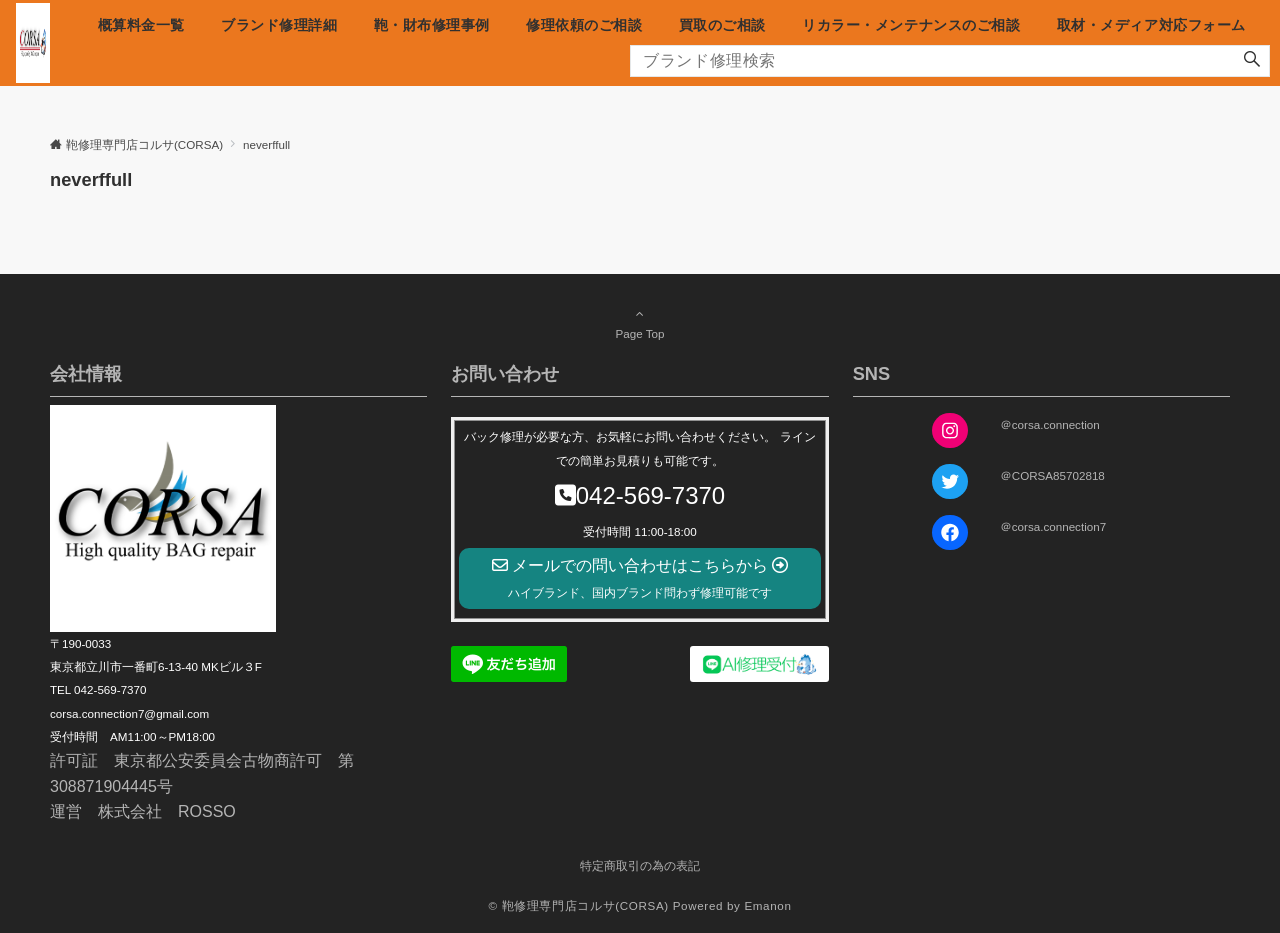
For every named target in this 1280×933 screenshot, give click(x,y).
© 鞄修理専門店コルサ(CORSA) (578, 905)
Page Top (640, 323)
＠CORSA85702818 (1052, 475)
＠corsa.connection (1050, 424)
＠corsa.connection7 (1053, 526)
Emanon (767, 905)
